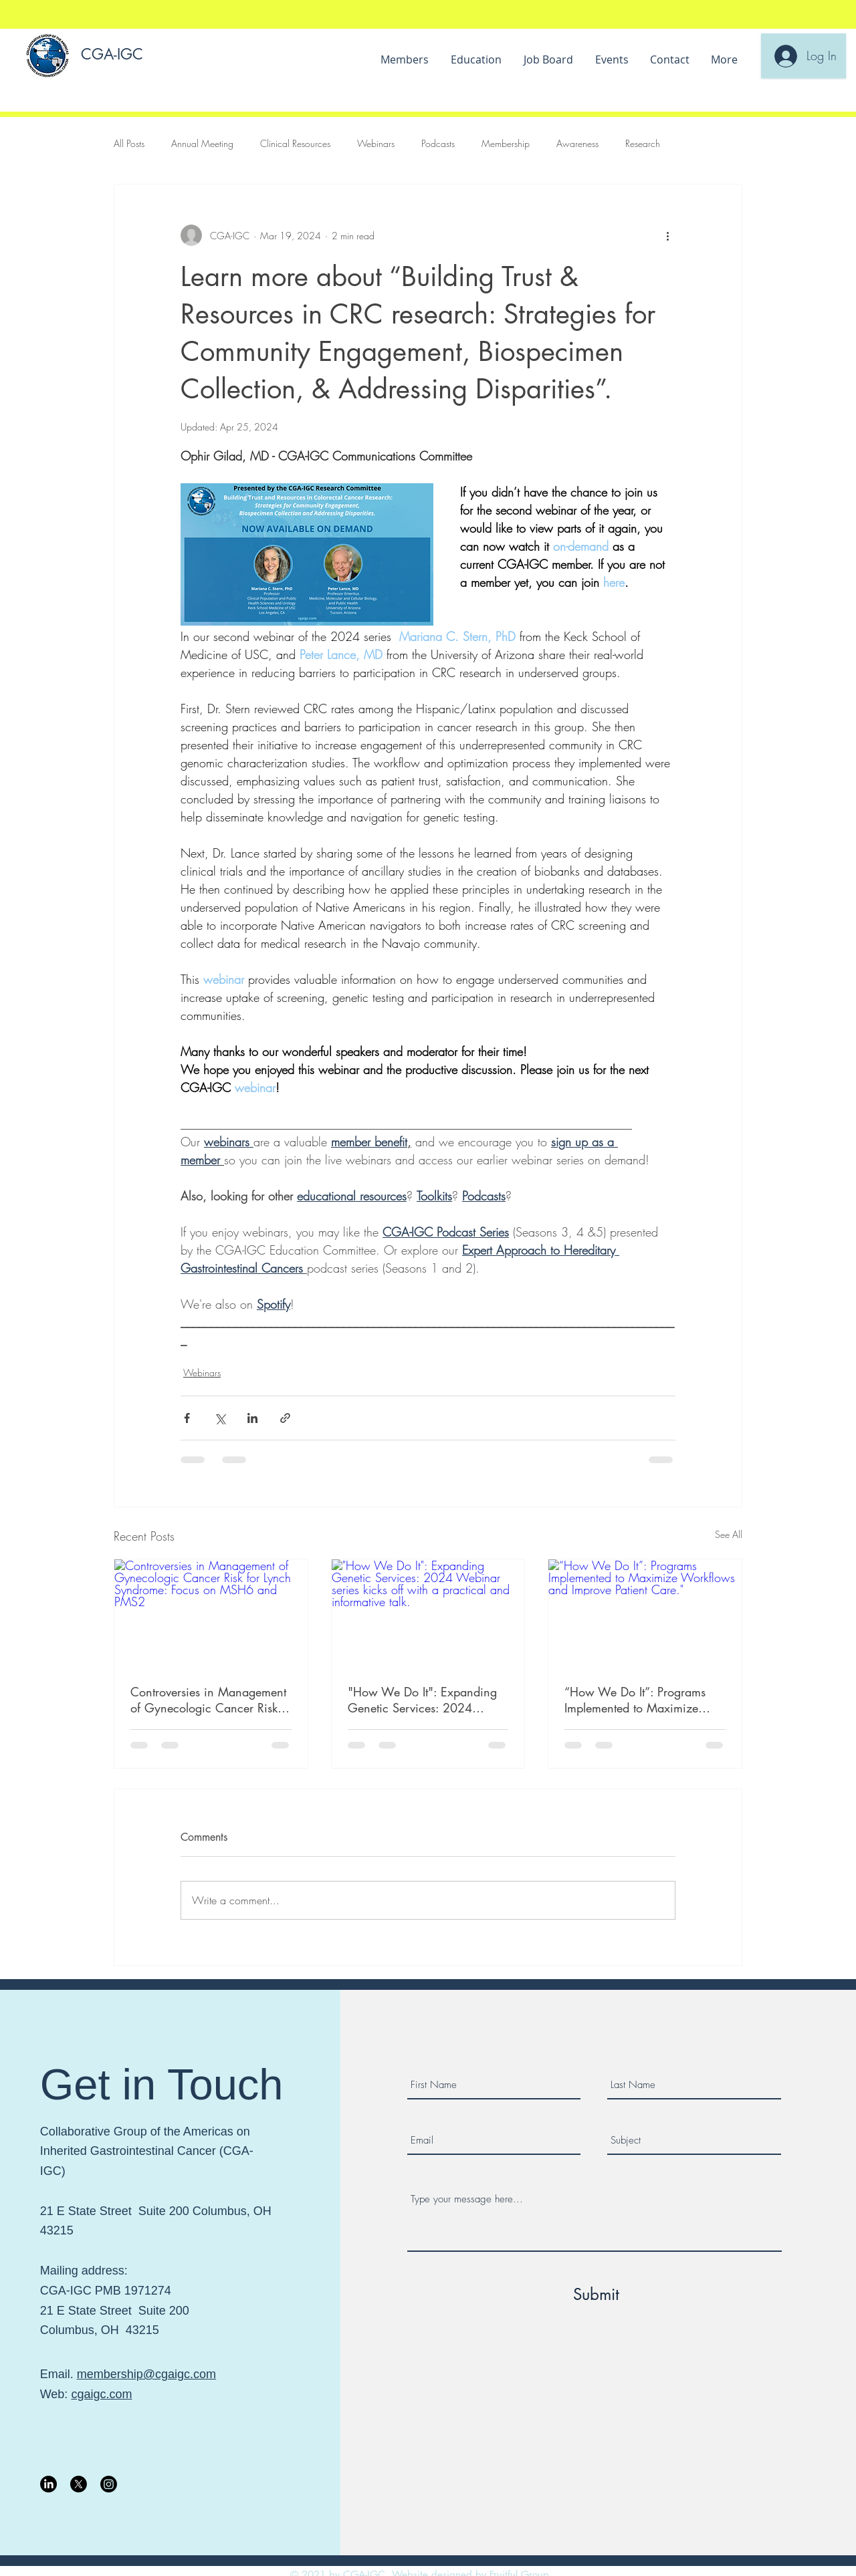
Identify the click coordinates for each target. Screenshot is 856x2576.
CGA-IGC (112, 54)
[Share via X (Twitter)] (219, 1418)
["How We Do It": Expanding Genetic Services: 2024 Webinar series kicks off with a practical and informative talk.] (428, 1613)
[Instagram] (108, 2484)
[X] (78, 2484)
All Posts (129, 143)
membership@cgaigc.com (146, 2374)
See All (728, 1534)
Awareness (577, 143)
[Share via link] (285, 1418)
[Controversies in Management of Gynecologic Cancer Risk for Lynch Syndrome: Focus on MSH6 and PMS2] (211, 1613)
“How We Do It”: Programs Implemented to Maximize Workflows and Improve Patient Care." (635, 1700)
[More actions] (667, 235)
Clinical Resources (295, 143)
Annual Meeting (202, 143)
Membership (505, 143)
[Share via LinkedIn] (252, 1418)
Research (642, 143)
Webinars (376, 143)
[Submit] (596, 2295)
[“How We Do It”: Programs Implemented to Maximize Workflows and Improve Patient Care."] (645, 1613)
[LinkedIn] (48, 2484)
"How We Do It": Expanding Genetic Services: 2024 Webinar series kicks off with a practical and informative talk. (423, 1700)
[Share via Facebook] (187, 1418)
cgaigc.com (101, 2394)
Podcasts (438, 143)
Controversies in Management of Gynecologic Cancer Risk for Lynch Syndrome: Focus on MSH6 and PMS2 (209, 1700)
